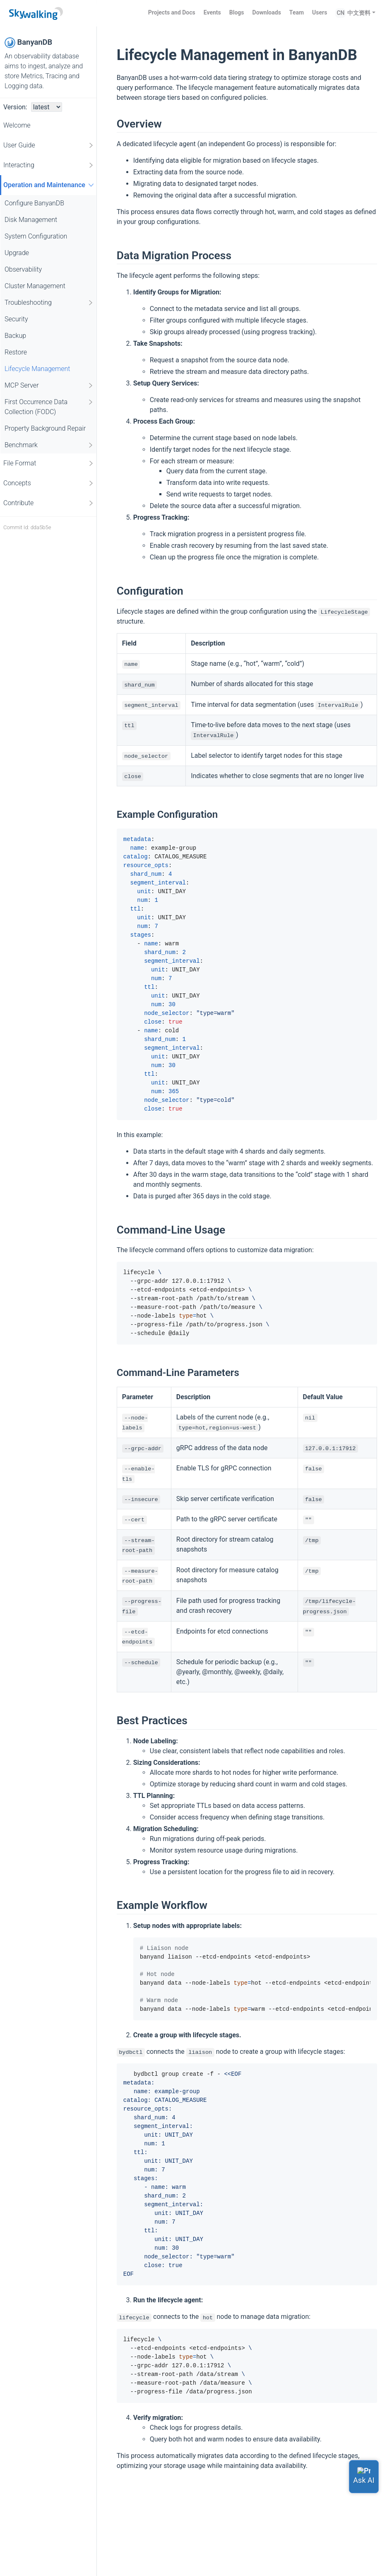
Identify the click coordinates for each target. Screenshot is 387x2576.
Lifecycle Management (37, 369)
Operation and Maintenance (49, 185)
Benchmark (49, 445)
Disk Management (31, 220)
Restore (16, 352)
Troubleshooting (49, 303)
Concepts (48, 483)
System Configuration (36, 236)
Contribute (48, 503)
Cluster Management (35, 286)
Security (16, 319)
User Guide (48, 145)
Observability (23, 269)
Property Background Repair (45, 428)
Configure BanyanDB (34, 203)
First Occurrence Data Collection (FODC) (49, 406)
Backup (15, 336)
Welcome (17, 125)
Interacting (48, 165)
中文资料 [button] (358, 13)
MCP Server (49, 385)
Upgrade (17, 253)
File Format (48, 463)
